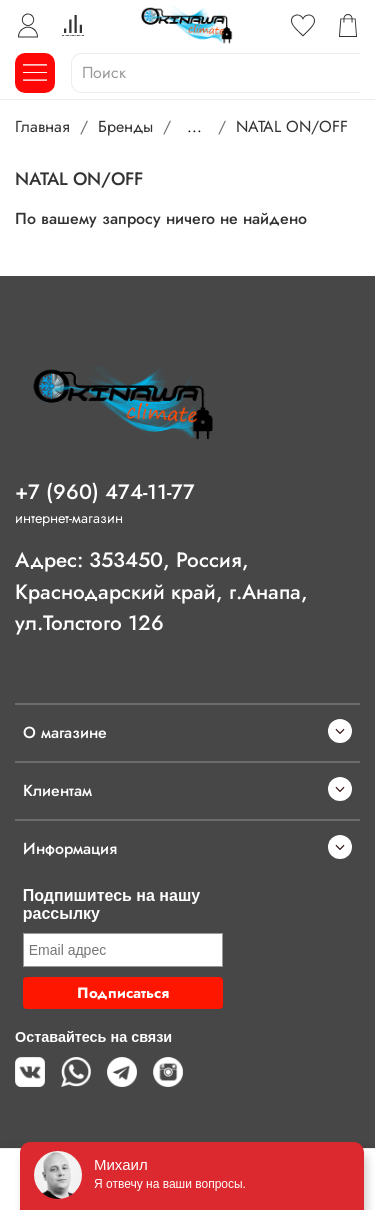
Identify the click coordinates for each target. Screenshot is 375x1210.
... (194, 127)
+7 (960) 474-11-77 (105, 492)
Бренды (125, 126)
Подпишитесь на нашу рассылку (111, 904)
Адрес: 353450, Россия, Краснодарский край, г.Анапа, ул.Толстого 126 (161, 591)
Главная (42, 126)
